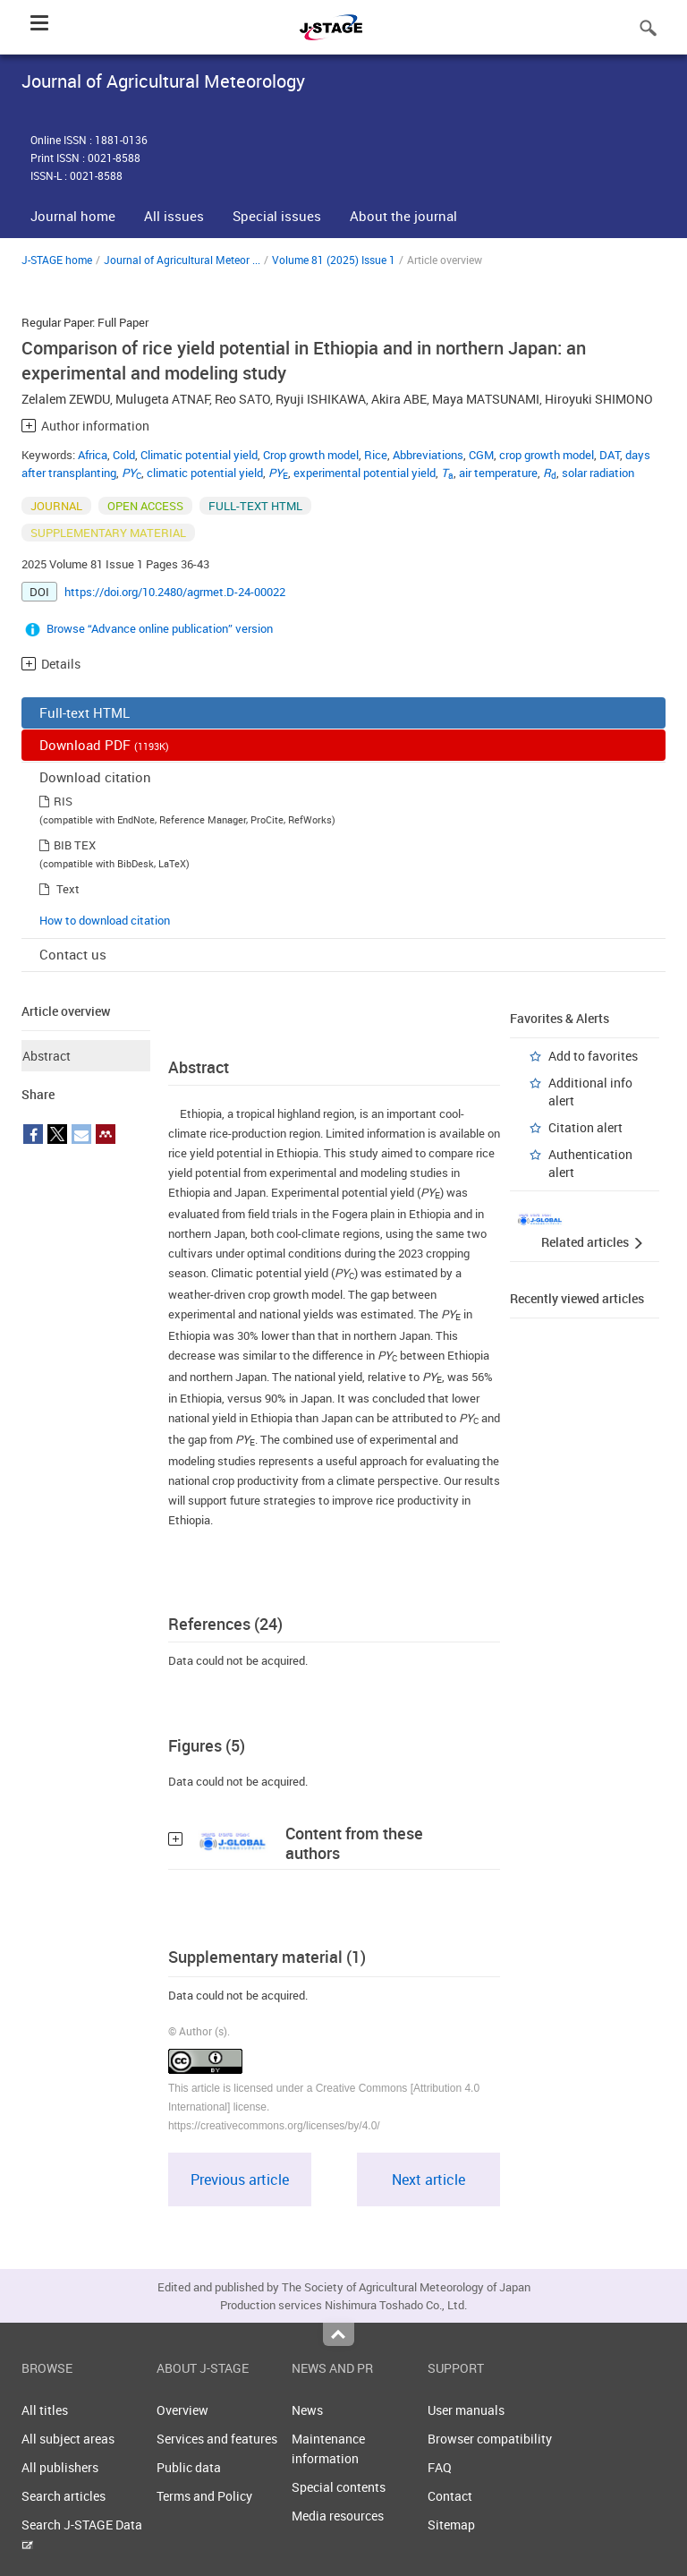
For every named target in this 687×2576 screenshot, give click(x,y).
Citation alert (585, 1127)
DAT (609, 455)
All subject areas (67, 2438)
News (307, 2409)
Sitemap (451, 2524)
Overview (182, 2409)
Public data (189, 2467)
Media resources (338, 2515)
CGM (481, 455)
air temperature (498, 473)
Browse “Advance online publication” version (160, 628)
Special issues (277, 216)
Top (338, 2334)
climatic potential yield (205, 473)
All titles (44, 2409)
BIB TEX (75, 845)
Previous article (240, 2179)
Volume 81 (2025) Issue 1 (333, 259)
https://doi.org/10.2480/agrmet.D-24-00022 (174, 592)
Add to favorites (593, 1055)
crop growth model (546, 455)
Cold (124, 455)
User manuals (466, 2409)
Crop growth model (311, 455)
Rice (375, 455)
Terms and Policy (204, 2495)
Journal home (72, 216)
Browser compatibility (490, 2438)
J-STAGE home (56, 259)
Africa (92, 455)
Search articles (63, 2495)
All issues (174, 216)
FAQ (440, 2467)
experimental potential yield (364, 473)
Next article (428, 2179)
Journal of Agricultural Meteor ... (182, 259)
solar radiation (598, 473)
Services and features (217, 2438)
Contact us (72, 954)
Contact (450, 2495)
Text (68, 889)
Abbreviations (428, 455)
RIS (63, 801)
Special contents (339, 2486)
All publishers (59, 2467)
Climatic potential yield (199, 455)
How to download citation (104, 920)
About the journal (403, 216)
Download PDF (104, 745)
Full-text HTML (84, 712)
